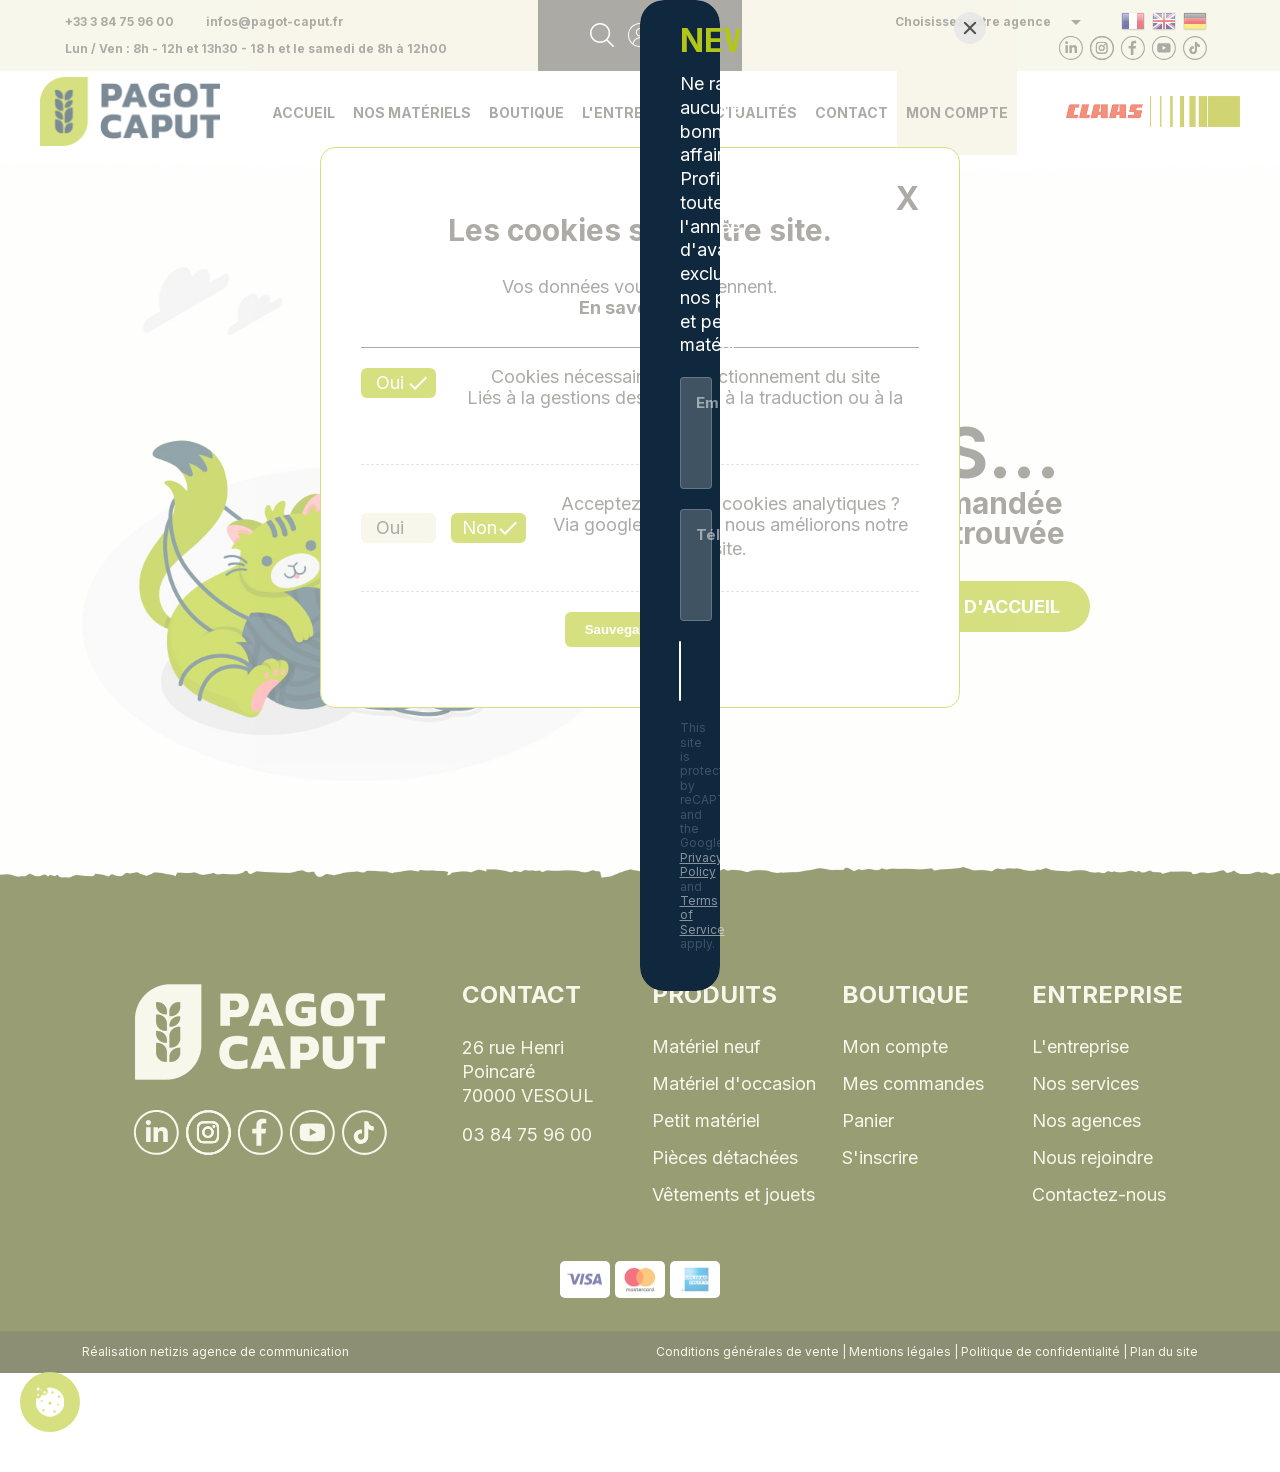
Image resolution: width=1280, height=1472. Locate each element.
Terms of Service (888, 990)
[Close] (970, 447)
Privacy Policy (768, 990)
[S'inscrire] (819, 920)
